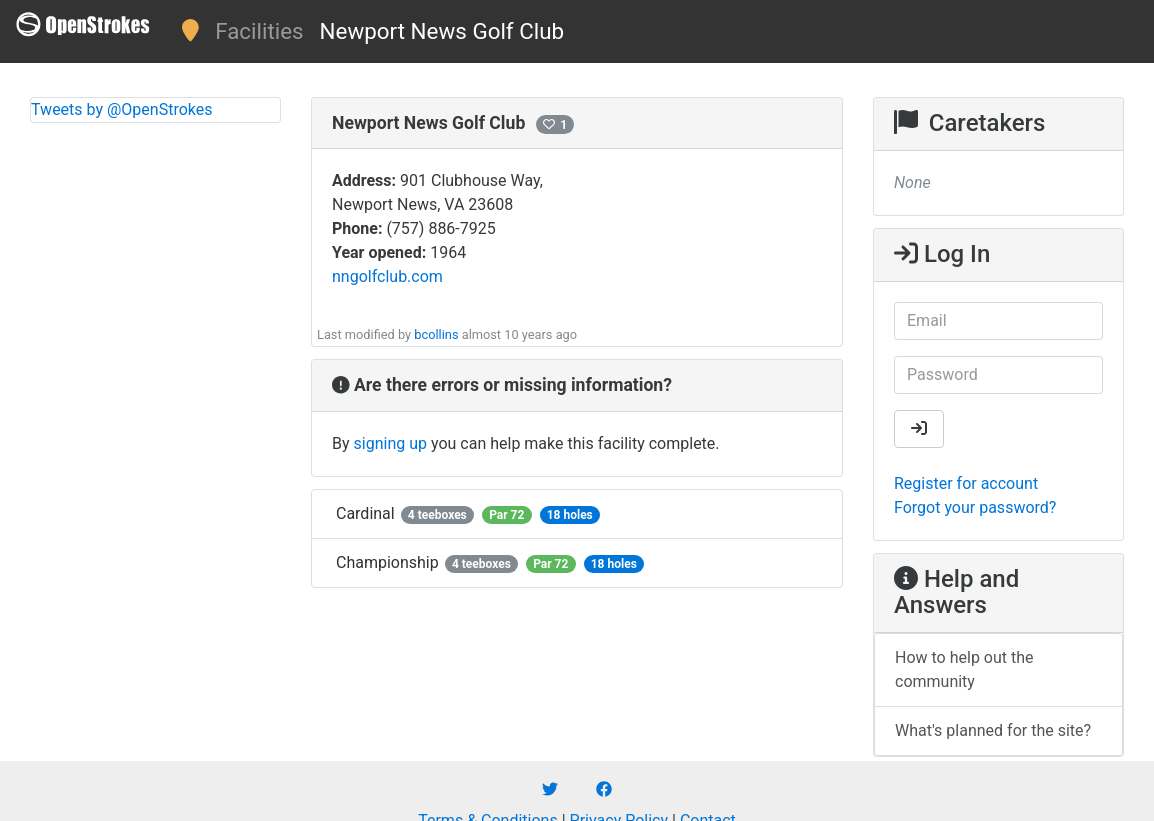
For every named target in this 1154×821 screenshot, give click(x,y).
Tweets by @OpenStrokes (122, 109)
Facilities (259, 31)
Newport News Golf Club (442, 31)
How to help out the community (964, 669)
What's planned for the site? (993, 730)
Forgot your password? (975, 507)
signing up (390, 443)
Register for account (966, 483)
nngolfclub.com (387, 276)
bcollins (436, 334)
